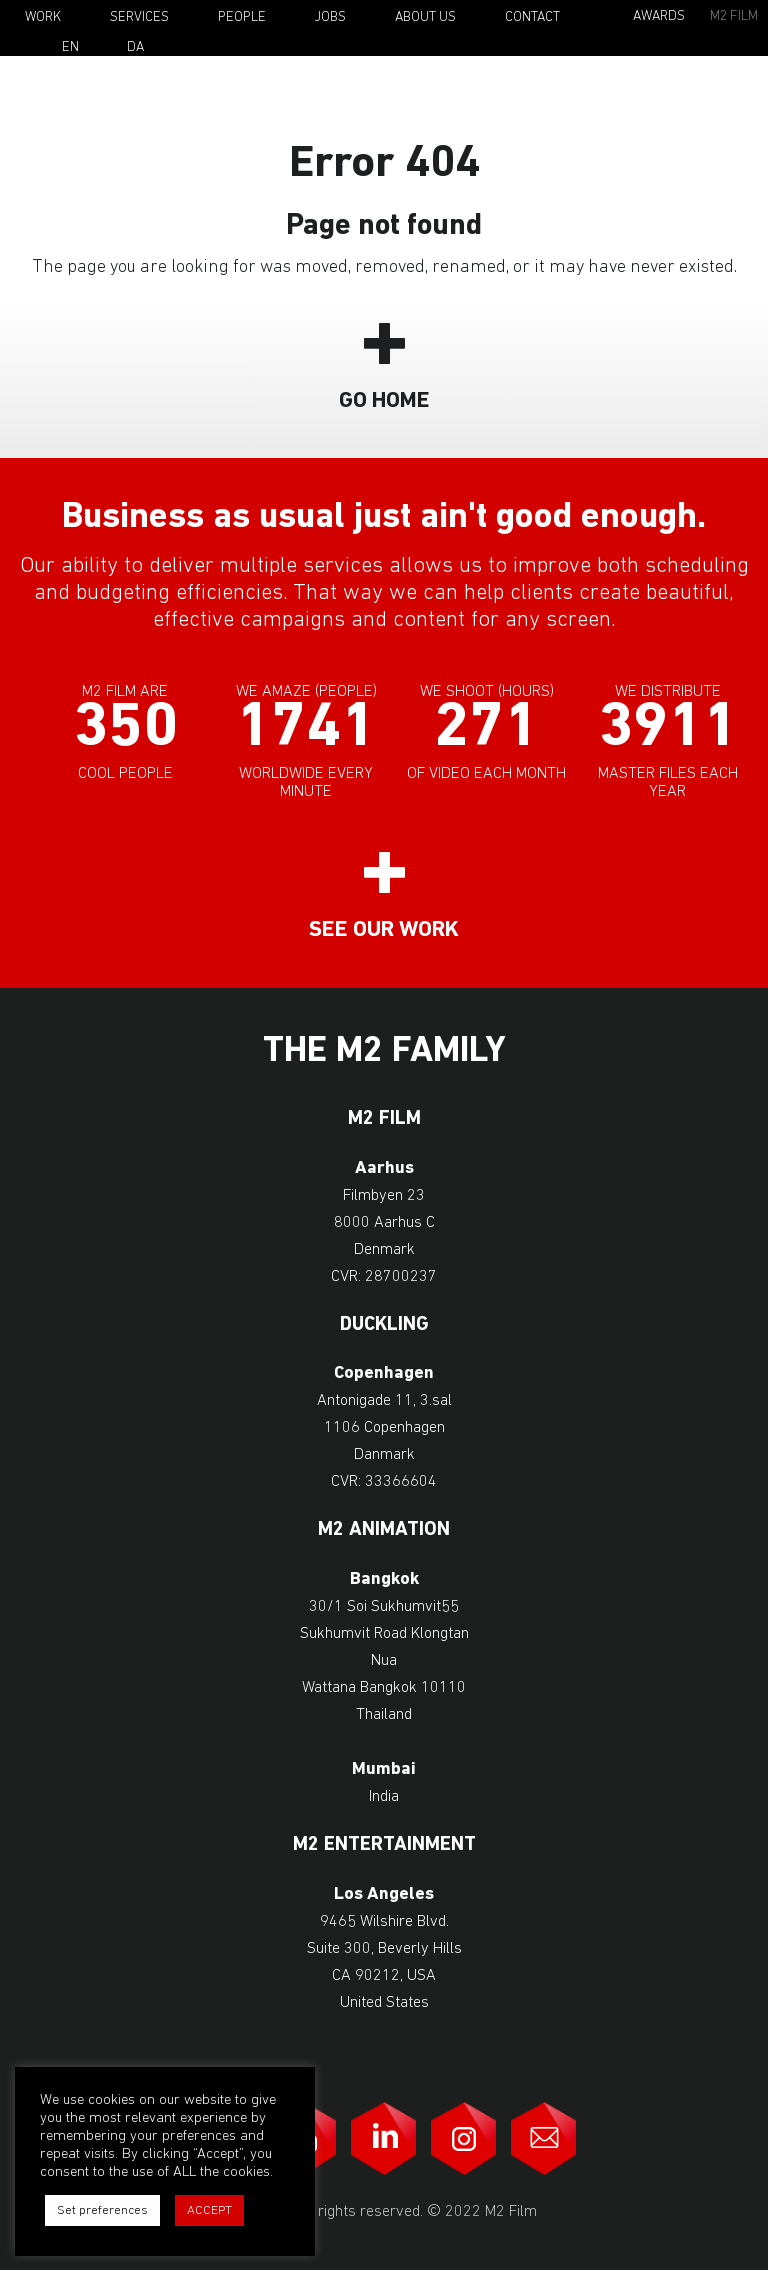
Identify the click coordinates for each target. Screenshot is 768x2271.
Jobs (330, 17)
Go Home (384, 401)
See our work (384, 930)
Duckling (384, 1325)
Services (139, 17)
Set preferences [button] (102, 2210)
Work (43, 17)
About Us (425, 17)
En (70, 48)
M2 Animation (384, 1530)
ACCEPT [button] (209, 2210)
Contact (532, 17)
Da (135, 48)
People (242, 17)
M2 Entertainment (384, 1845)
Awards (659, 16)
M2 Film (734, 16)
